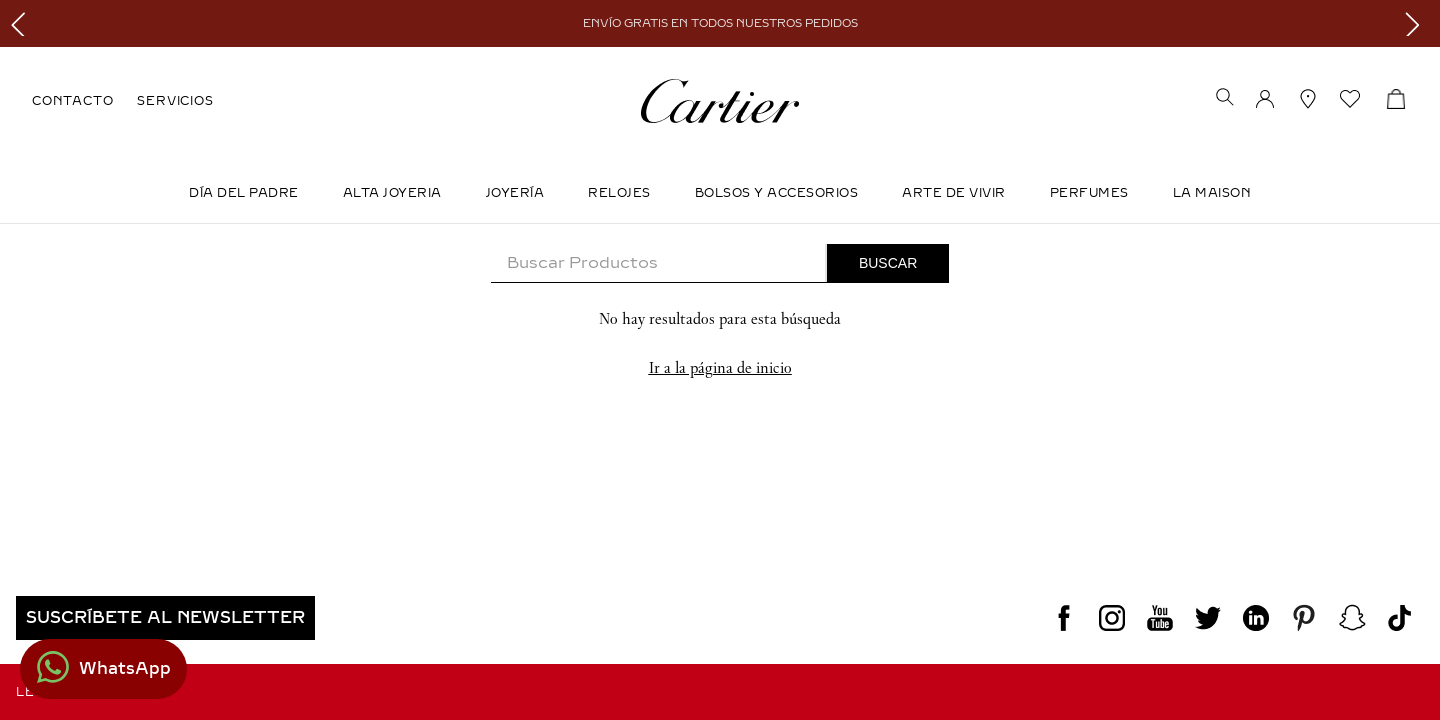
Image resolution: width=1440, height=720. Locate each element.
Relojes (619, 193)
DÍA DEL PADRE (244, 193)
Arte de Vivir (954, 193)
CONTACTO (72, 101)
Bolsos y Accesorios (777, 193)
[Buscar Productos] (888, 263)
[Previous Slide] (22, 23)
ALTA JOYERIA (392, 193)
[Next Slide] (1417, 23)
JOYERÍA (515, 193)
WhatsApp (125, 668)
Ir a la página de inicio (720, 367)
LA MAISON (1212, 193)
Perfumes (1089, 193)
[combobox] (720, 263)
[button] (1225, 99)
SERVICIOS (175, 101)
